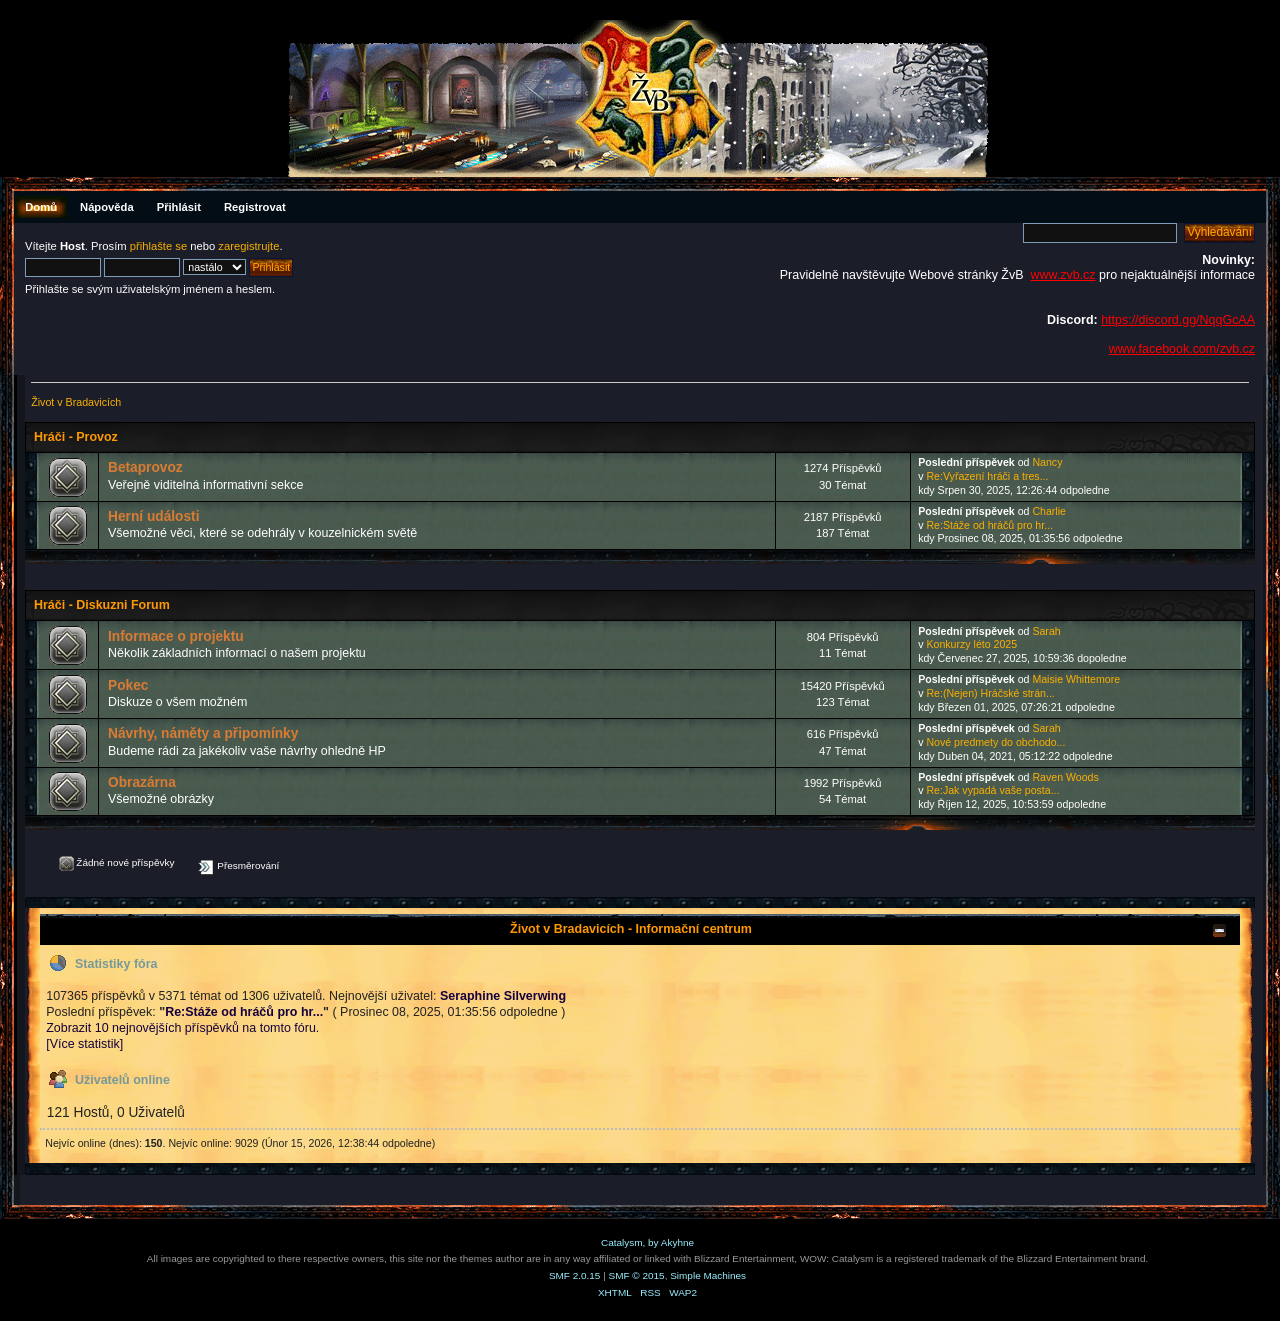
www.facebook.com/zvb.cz (1182, 349)
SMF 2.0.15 (575, 1275)
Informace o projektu (176, 636)
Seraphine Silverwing (503, 996)
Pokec (128, 685)
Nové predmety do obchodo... (995, 742)
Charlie (1049, 511)
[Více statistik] (84, 1044)
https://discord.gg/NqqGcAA (1178, 320)
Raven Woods (1065, 777)
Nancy (1047, 462)
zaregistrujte (248, 246)
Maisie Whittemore (1076, 679)
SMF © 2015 (637, 1275)
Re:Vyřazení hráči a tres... (987, 476)
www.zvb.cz (1062, 275)
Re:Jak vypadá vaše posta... (992, 790)
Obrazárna (142, 782)
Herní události (153, 516)
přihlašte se (158, 246)
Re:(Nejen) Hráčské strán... (990, 693)
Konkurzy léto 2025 (971, 644)
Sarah (1046, 631)
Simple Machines (708, 1275)
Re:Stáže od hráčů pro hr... (989, 525)
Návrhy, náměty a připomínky (203, 733)
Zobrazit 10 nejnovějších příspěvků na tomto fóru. (182, 1028)
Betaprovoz (145, 467)
